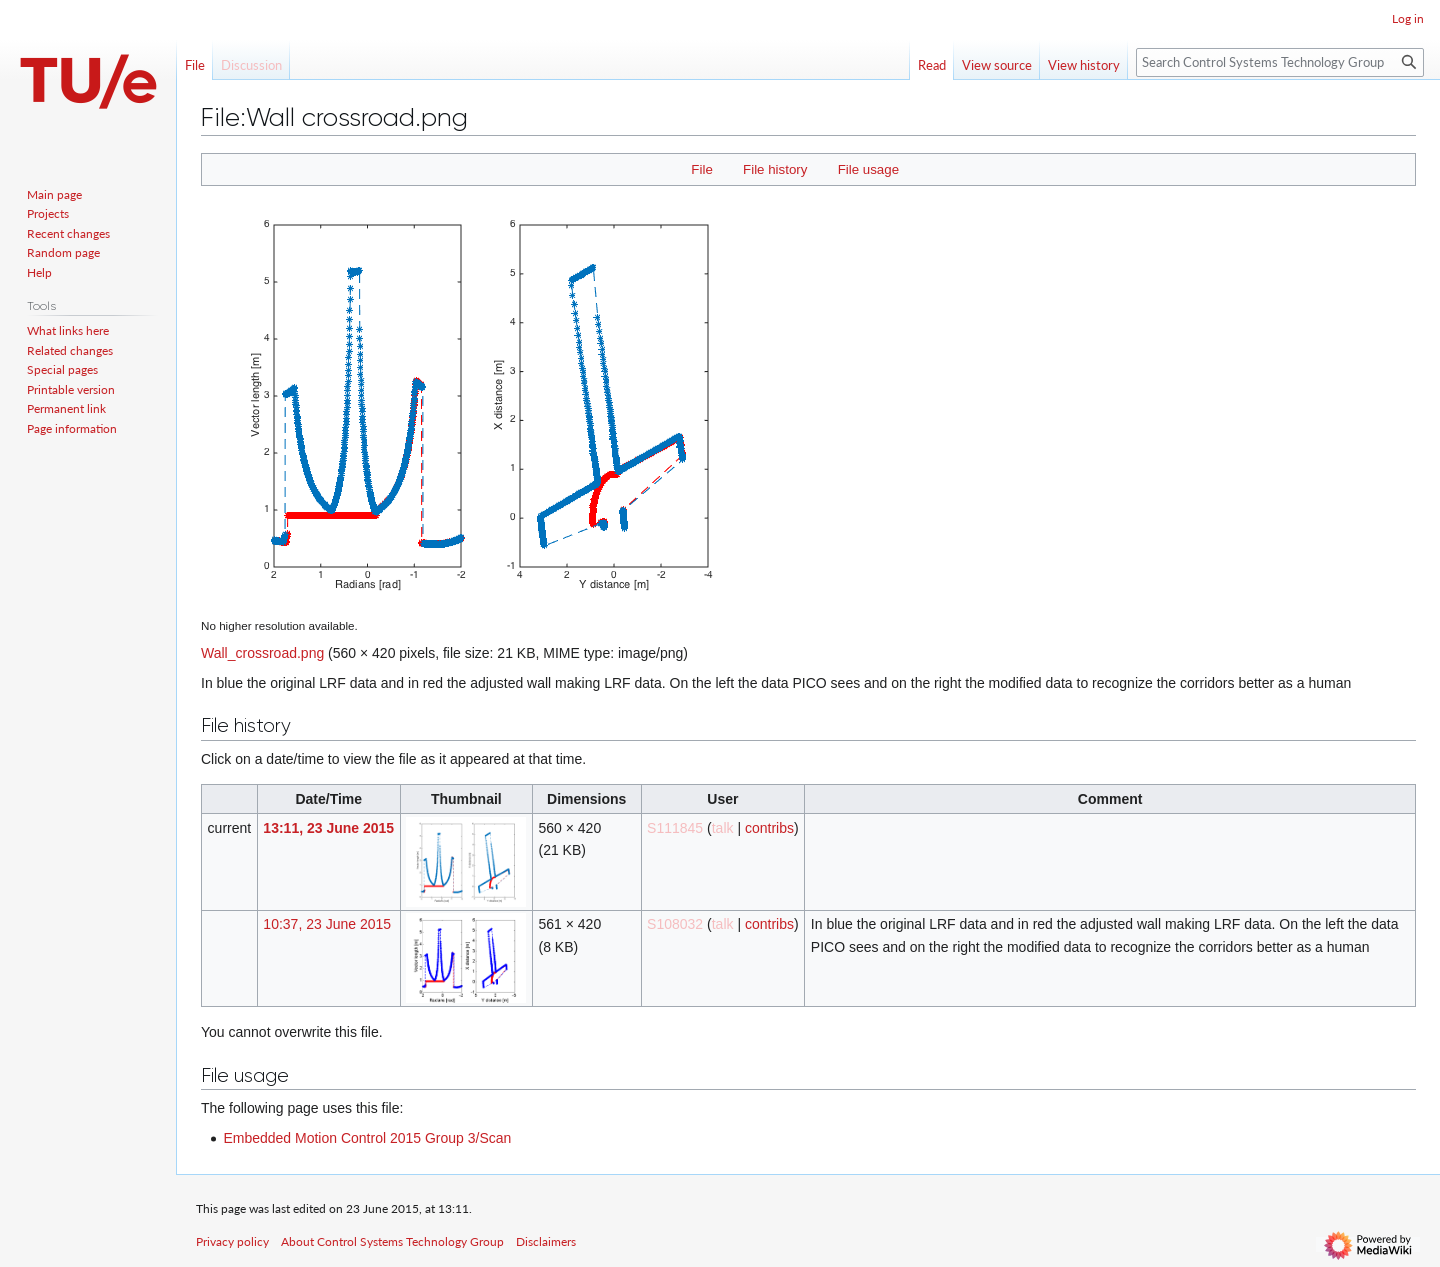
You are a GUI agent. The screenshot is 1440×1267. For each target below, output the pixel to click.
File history (775, 169)
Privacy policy (232, 1241)
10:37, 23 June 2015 (327, 924)
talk (723, 828)
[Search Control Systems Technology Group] (1280, 62)
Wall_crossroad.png (262, 653)
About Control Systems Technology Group (392, 1241)
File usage (868, 169)
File (701, 169)
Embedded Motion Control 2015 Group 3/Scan (367, 1138)
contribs (769, 828)
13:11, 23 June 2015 (328, 828)
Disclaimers (546, 1241)
